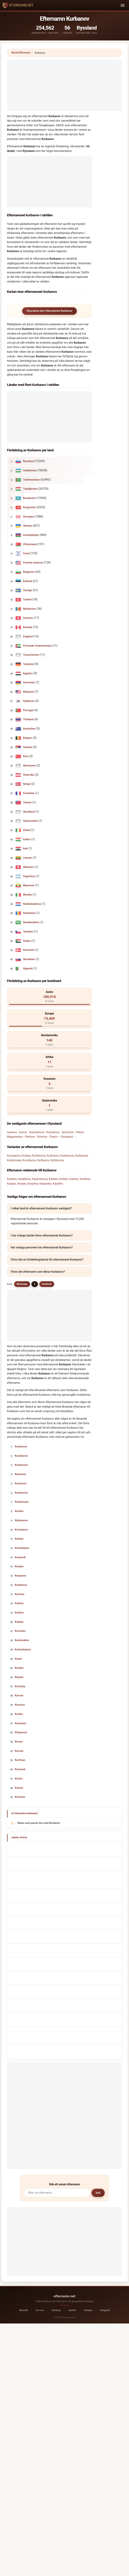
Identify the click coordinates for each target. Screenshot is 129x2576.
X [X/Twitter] (34, 1284)
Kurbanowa (14, 1160)
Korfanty (20, 1686)
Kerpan (19, 1677)
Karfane (19, 1594)
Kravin (19, 1778)
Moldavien (29, 608)
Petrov (80, 1132)
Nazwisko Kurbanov (31, 1902)
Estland (27, 581)
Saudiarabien (31, 922)
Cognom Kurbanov (30, 1886)
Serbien (27, 747)
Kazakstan (29, 498)
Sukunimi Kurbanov (31, 1933)
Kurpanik (20, 1557)
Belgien (27, 737)
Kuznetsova (36, 1132)
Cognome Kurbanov (31, 1878)
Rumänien (29, 913)
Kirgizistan (29, 507)
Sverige (27, 590)
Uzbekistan (30, 470)
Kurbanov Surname (31, 1854)
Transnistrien (31, 654)
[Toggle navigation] (122, 5)
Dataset (88, 2214)
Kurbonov (53, 1155)
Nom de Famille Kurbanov (34, 1862)
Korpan (19, 1667)
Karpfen (58, 1183)
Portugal (28, 710)
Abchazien (29, 765)
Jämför (72, 2214)
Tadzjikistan (30, 488)
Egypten (28, 673)
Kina (25, 756)
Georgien (28, 516)
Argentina (29, 876)
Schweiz (28, 617)
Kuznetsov (52, 1132)
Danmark (28, 950)
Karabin (12, 1179)
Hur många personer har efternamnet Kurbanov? (42, 1247)
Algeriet (28, 968)
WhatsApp (22, 1284)
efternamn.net (64, 2200)
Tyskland (28, 664)
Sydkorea (28, 701)
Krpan (18, 1658)
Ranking (56, 2214)
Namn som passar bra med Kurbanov (39, 1823)
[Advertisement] (64, 85)
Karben (63, 1179)
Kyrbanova (57, 1160)
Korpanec (20, 1575)
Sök (98, 2096)
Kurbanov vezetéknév (32, 1941)
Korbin (19, 1714)
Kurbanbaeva (23, 1649)
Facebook (47, 1284)
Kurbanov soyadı (29, 1957)
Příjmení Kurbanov (30, 1918)
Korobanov (14, 1155)
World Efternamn (20, 52)
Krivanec (20, 1797)
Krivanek (20, 1769)
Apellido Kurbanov (30, 1847)
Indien (27, 839)
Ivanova (12, 1132)
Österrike (28, 774)
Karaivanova (40, 1179)
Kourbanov (29, 1160)
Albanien (28, 867)
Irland (26, 830)
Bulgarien (29, 571)
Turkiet (27, 599)
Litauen (27, 857)
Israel (26, 553)
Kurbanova (39, 1155)
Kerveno (20, 1704)
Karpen (21, 1183)
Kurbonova (67, 1155)
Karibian (85, 1179)
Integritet (105, 2214)
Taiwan (27, 802)
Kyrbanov (43, 1160)
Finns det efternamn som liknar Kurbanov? (38, 1271)
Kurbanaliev (22, 1640)
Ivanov (23, 1132)
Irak (25, 848)
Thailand (28, 719)
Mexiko (27, 894)
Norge (26, 783)
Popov (53, 1136)
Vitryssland (30, 544)
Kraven (19, 1787)
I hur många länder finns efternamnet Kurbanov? (42, 1235)
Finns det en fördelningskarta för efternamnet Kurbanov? (47, 1259)
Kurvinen (20, 1631)
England (28, 636)
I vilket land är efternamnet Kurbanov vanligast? (41, 1208)
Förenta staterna (33, 562)
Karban (53, 1179)
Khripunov (21, 1732)
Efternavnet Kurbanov (32, 1926)
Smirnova (68, 1132)
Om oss (40, 2214)
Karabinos (24, 1179)
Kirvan (19, 1741)
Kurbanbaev (22, 1548)
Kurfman (20, 1760)
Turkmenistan (31, 479)
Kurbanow (81, 1155)
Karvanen (20, 1723)
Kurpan (19, 1566)
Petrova (30, 1136)
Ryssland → (68, 1136)
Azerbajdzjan (31, 535)
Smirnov (42, 1136)
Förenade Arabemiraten (37, 645)
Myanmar (28, 885)
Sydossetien (30, 820)
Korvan (19, 1751)
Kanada (27, 627)
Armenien (29, 682)
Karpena (33, 1183)
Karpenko (45, 1183)
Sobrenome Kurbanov (32, 1894)
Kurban (26, 1155)
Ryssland (28, 461)
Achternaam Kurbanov (32, 1910)
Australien (29, 728)
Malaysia (28, 691)
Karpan (11, 1183)
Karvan (19, 1695)
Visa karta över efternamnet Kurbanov (49, 310)
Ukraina (27, 525)
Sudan (27, 940)
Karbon (74, 1179)
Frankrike (28, 793)
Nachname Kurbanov (32, 1870)
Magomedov (15, 1136)
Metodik (23, 2214)
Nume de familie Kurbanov (35, 1949)
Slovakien (29, 959)
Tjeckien (28, 931)
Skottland (29, 811)
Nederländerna (32, 904)
